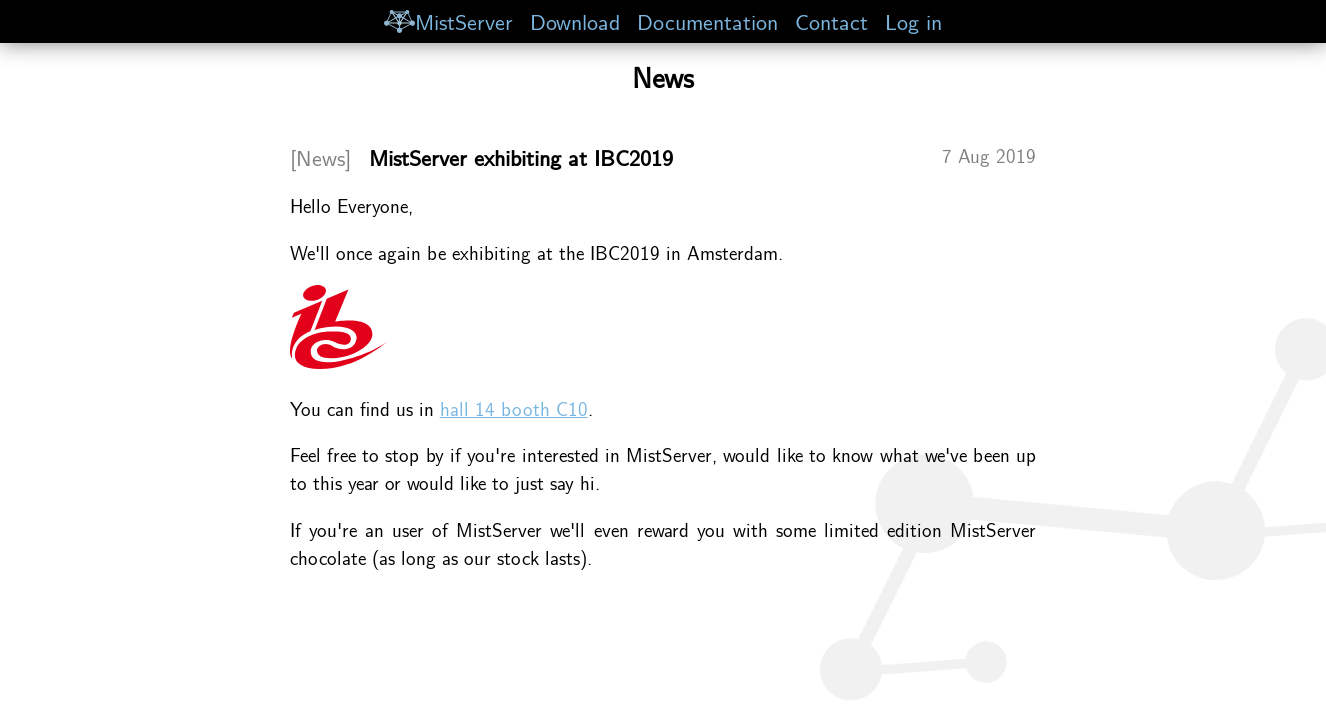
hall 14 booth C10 (514, 408)
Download (575, 20)
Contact (831, 20)
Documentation (707, 20)
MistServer (448, 20)
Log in (913, 20)
